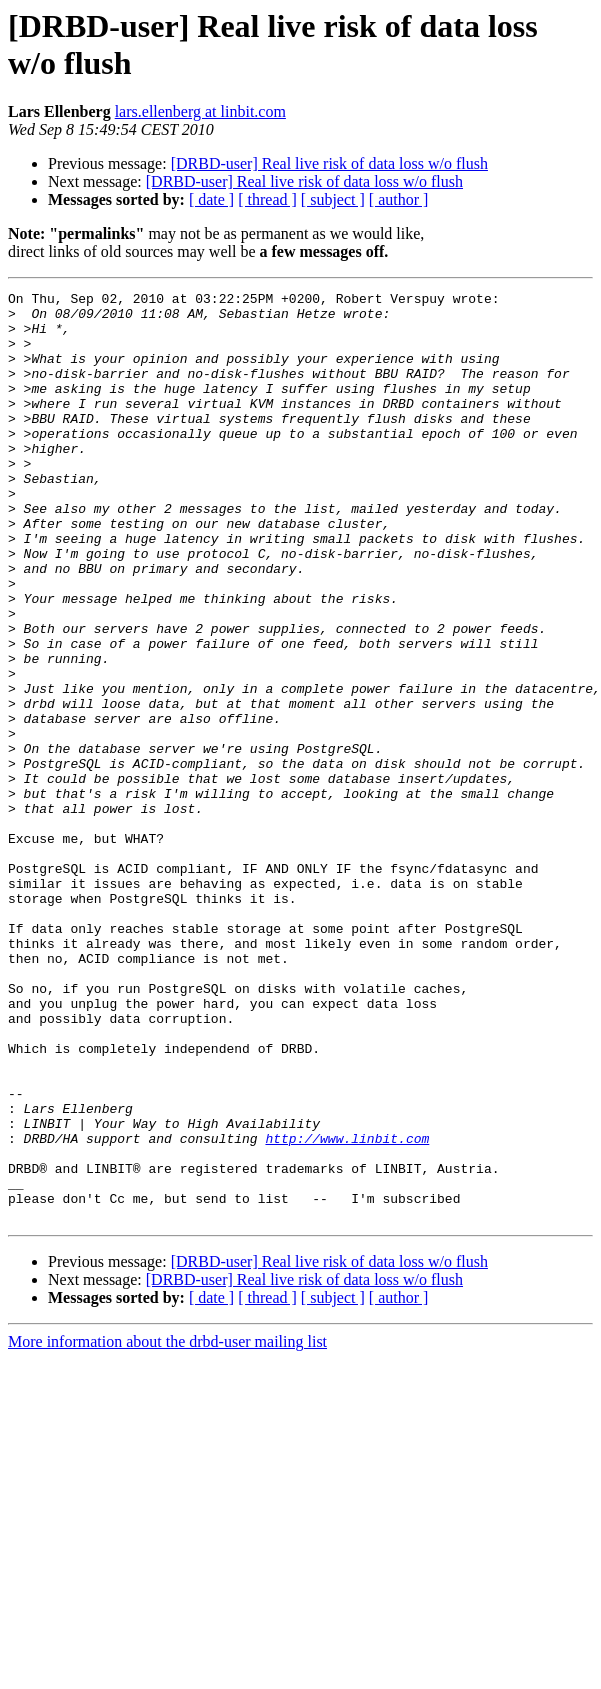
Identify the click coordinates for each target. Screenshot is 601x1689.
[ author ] (399, 199)
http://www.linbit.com (347, 1309)
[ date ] (211, 199)
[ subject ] (333, 199)
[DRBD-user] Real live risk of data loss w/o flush (329, 163)
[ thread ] (267, 199)
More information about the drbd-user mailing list (167, 1527)
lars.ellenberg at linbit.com (200, 111)
